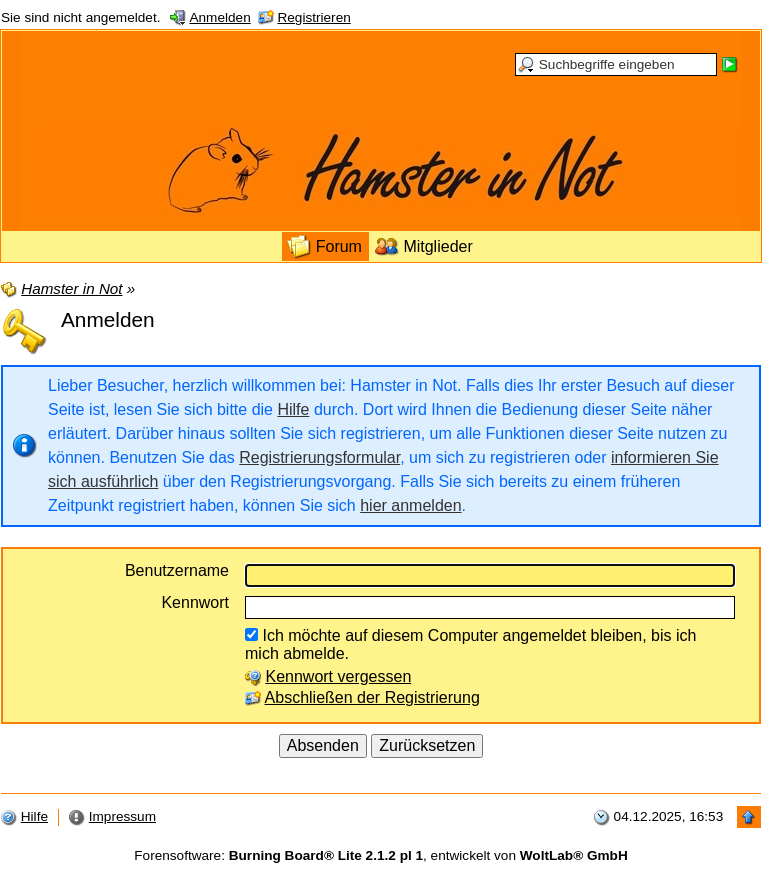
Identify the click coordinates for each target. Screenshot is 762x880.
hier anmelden (410, 505)
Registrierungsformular (319, 457)
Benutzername (177, 570)
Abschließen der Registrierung (372, 697)
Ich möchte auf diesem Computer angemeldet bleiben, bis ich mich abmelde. (470, 644)
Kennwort (195, 602)
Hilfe (293, 409)
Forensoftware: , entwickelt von (380, 855)
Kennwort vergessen (338, 676)
